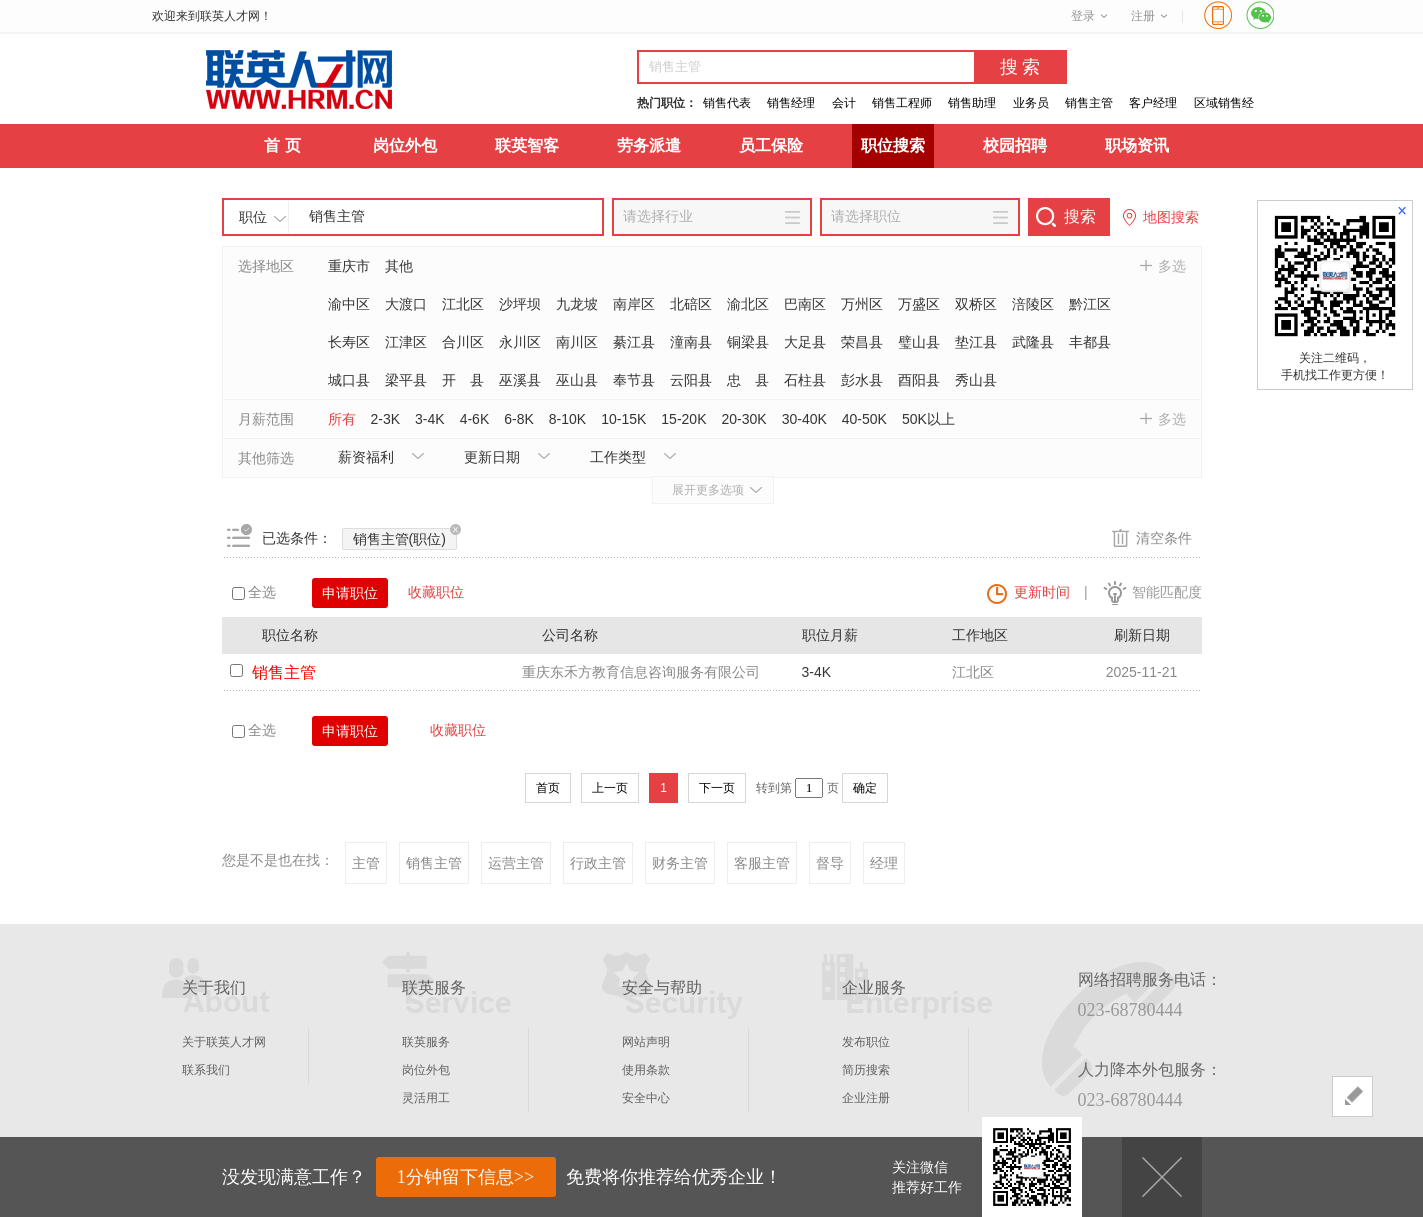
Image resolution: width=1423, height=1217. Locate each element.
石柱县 (805, 380)
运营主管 (516, 863)
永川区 (520, 342)
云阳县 (691, 380)
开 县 (463, 380)
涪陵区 (1033, 304)
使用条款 (646, 1070)
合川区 (463, 342)
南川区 (577, 342)
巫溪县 (520, 380)
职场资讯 (1137, 145)
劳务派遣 (649, 145)
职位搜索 (893, 145)
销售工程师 (902, 103)
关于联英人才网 (224, 1042)
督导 (830, 863)
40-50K (864, 419)
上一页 (610, 788)
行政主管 (598, 863)
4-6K (475, 419)
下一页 (717, 788)
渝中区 (349, 304)
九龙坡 (577, 304)
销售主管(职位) (405, 537)
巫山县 (577, 380)
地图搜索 (1171, 217)
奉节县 (634, 380)
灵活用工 (426, 1098)
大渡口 (406, 304)
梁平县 (406, 380)
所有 (342, 419)
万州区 (862, 304)
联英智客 (527, 145)
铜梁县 (748, 342)
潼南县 (691, 342)
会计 (844, 103)
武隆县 (1033, 342)
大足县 (805, 342)
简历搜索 (866, 1070)
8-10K (567, 419)
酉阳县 (919, 380)
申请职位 (350, 593)
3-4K (430, 419)
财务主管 (680, 863)
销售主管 (1089, 103)
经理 (884, 863)
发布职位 (866, 1042)
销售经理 (791, 103)
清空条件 (1164, 538)
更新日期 (492, 457)
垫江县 (976, 342)
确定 (865, 788)
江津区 (406, 342)
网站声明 (646, 1042)
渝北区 (748, 304)
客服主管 (762, 863)
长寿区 (349, 342)
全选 (254, 592)
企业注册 (866, 1098)
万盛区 (919, 304)
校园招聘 (1015, 145)
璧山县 (919, 342)
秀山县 (976, 380)
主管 (366, 863)
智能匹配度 (1167, 592)
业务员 (1031, 103)
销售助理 (972, 103)
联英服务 (426, 1042)
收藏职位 (436, 592)
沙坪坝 (520, 304)
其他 (399, 266)
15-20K (683, 419)
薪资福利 (366, 457)
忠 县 (748, 380)
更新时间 (1042, 592)
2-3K (386, 419)
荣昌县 (862, 342)
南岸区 (634, 304)
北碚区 (691, 304)
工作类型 (618, 457)
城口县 (349, 380)
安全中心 (646, 1098)
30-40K (804, 419)
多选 (1172, 266)
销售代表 (727, 103)
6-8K (519, 419)
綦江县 (634, 342)
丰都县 (1090, 342)
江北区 (463, 304)
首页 (548, 788)
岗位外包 (405, 145)
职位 (253, 217)
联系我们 (206, 1070)
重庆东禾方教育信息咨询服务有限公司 (641, 672)
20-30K (743, 419)
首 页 (282, 145)
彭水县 (862, 380)
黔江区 (1090, 304)
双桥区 (976, 304)
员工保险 (771, 145)
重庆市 (349, 266)
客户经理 (1153, 103)
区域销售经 (1224, 103)
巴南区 (805, 304)
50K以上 (928, 419)
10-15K (623, 419)
